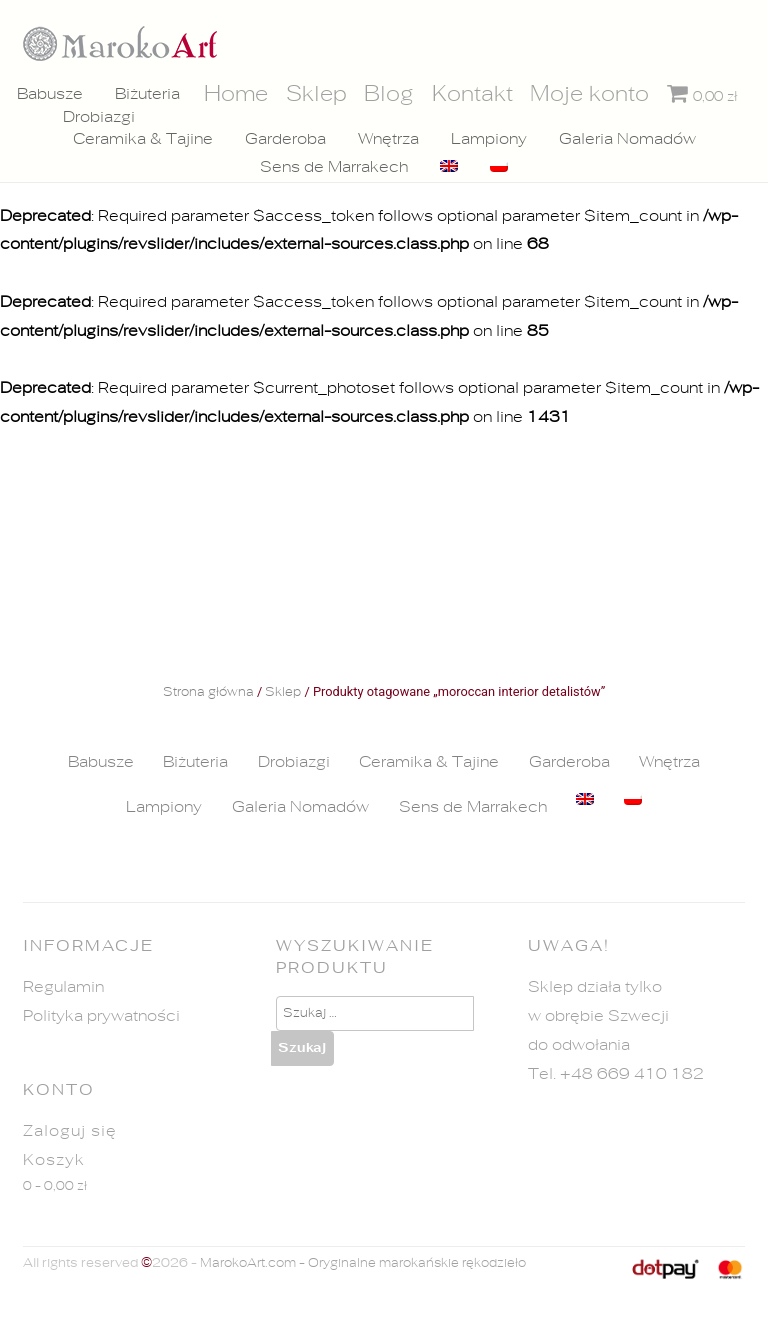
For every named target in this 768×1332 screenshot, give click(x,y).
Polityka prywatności (101, 1016)
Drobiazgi (99, 117)
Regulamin (63, 987)
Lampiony (489, 139)
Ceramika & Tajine (143, 139)
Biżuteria (147, 94)
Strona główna (208, 693)
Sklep (283, 693)
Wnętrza (388, 139)
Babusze (50, 94)
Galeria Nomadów (627, 139)
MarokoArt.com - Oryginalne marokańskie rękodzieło (363, 1263)
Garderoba (285, 139)
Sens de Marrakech (334, 167)
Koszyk (54, 1160)
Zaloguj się (70, 1131)
